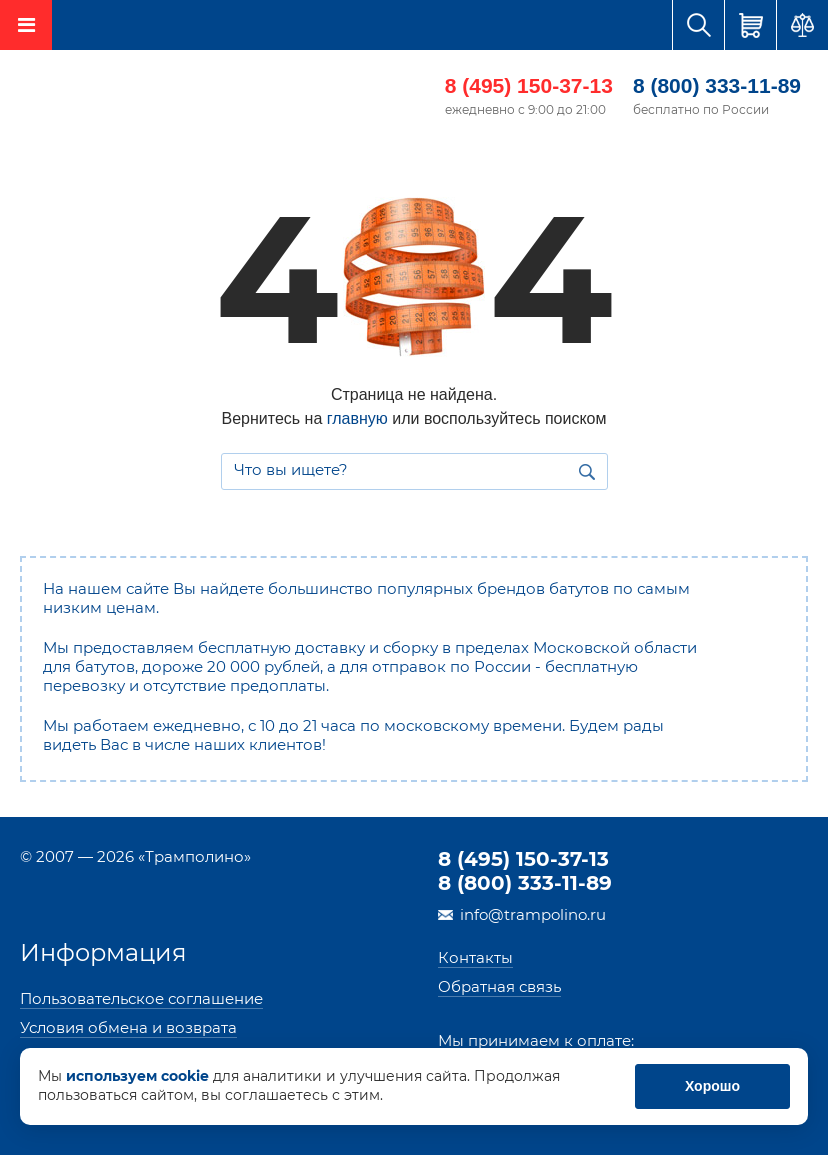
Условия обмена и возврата (128, 1027)
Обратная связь (499, 986)
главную (357, 418)
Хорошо (712, 1086)
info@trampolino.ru (533, 914)
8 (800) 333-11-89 (717, 85)
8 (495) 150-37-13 (529, 85)
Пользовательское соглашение (141, 998)
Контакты (475, 957)
